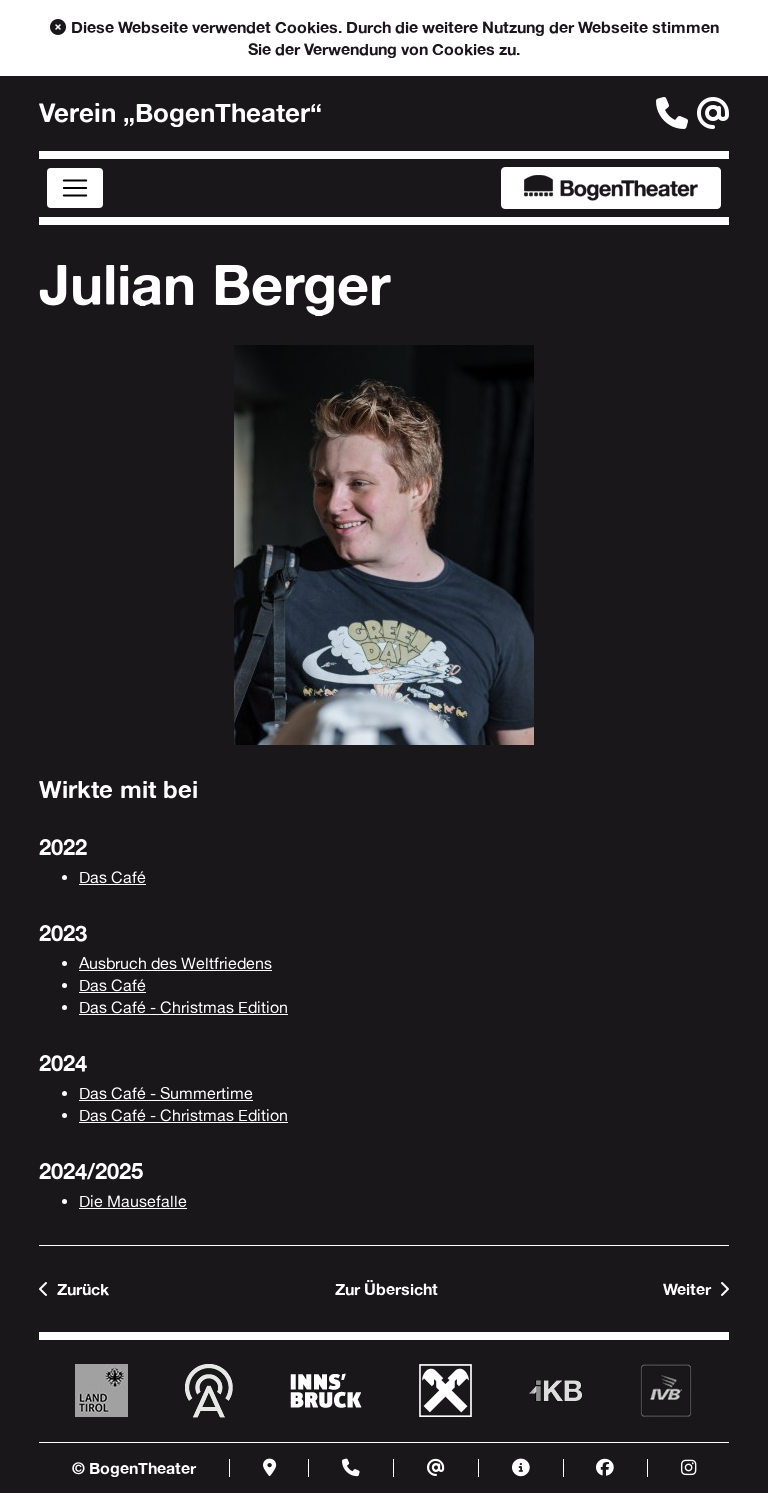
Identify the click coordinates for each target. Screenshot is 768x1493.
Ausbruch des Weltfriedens (175, 963)
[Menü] (75, 188)
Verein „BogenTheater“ (180, 113)
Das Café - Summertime (166, 1093)
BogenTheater (611, 188)
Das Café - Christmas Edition (183, 1007)
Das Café (112, 877)
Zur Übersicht (386, 1289)
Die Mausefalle (133, 1201)
